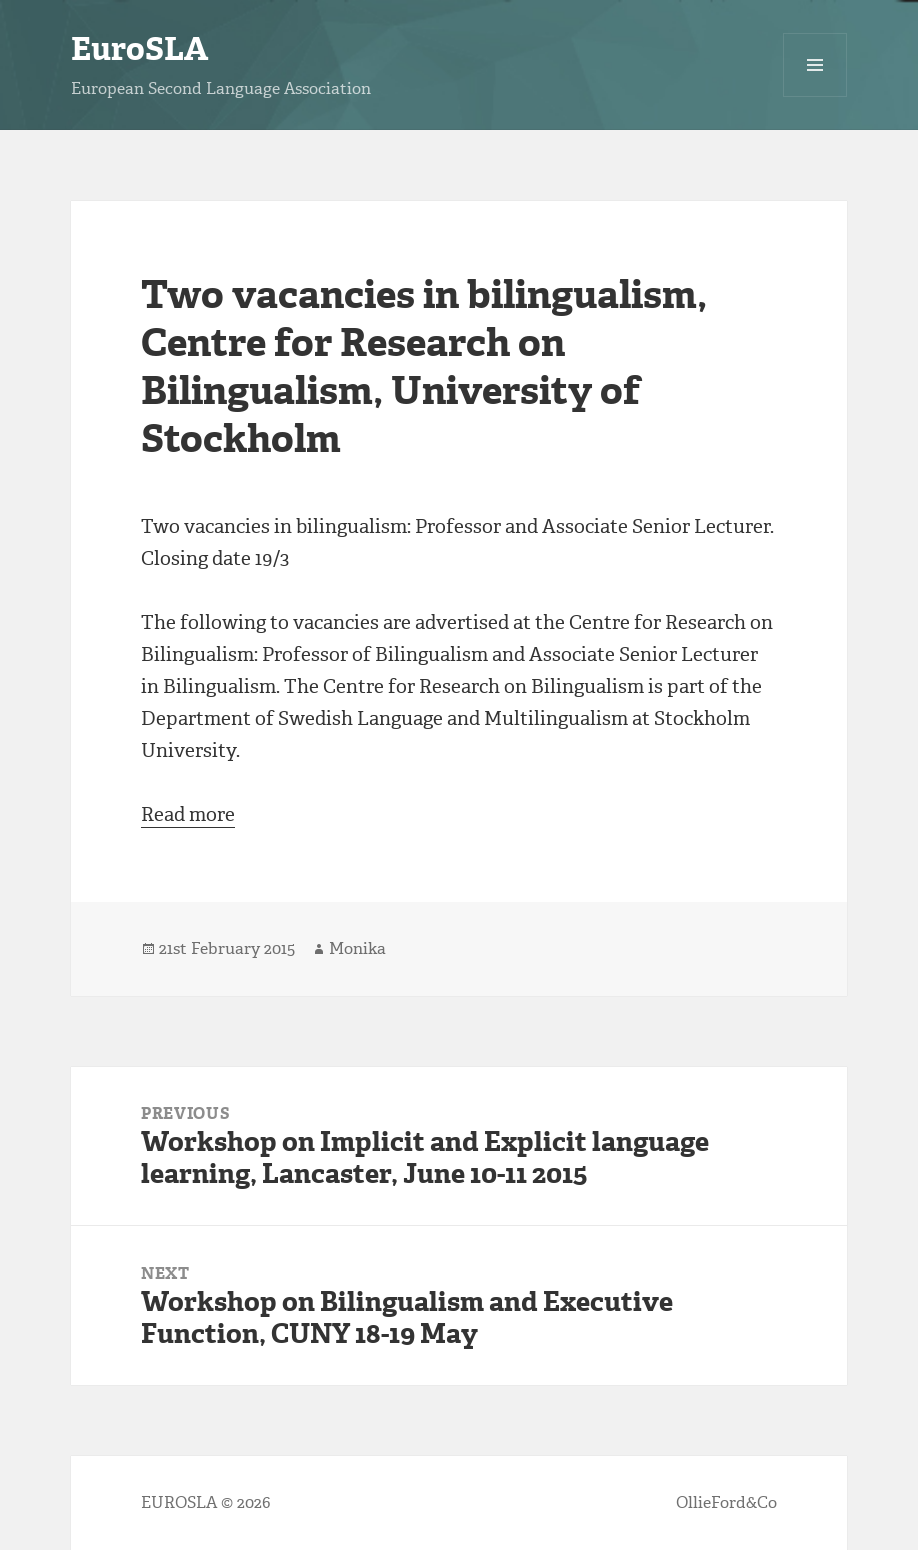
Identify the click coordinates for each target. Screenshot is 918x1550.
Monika (357, 948)
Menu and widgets (815, 96)
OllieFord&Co (726, 1502)
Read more (188, 814)
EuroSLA (139, 49)
